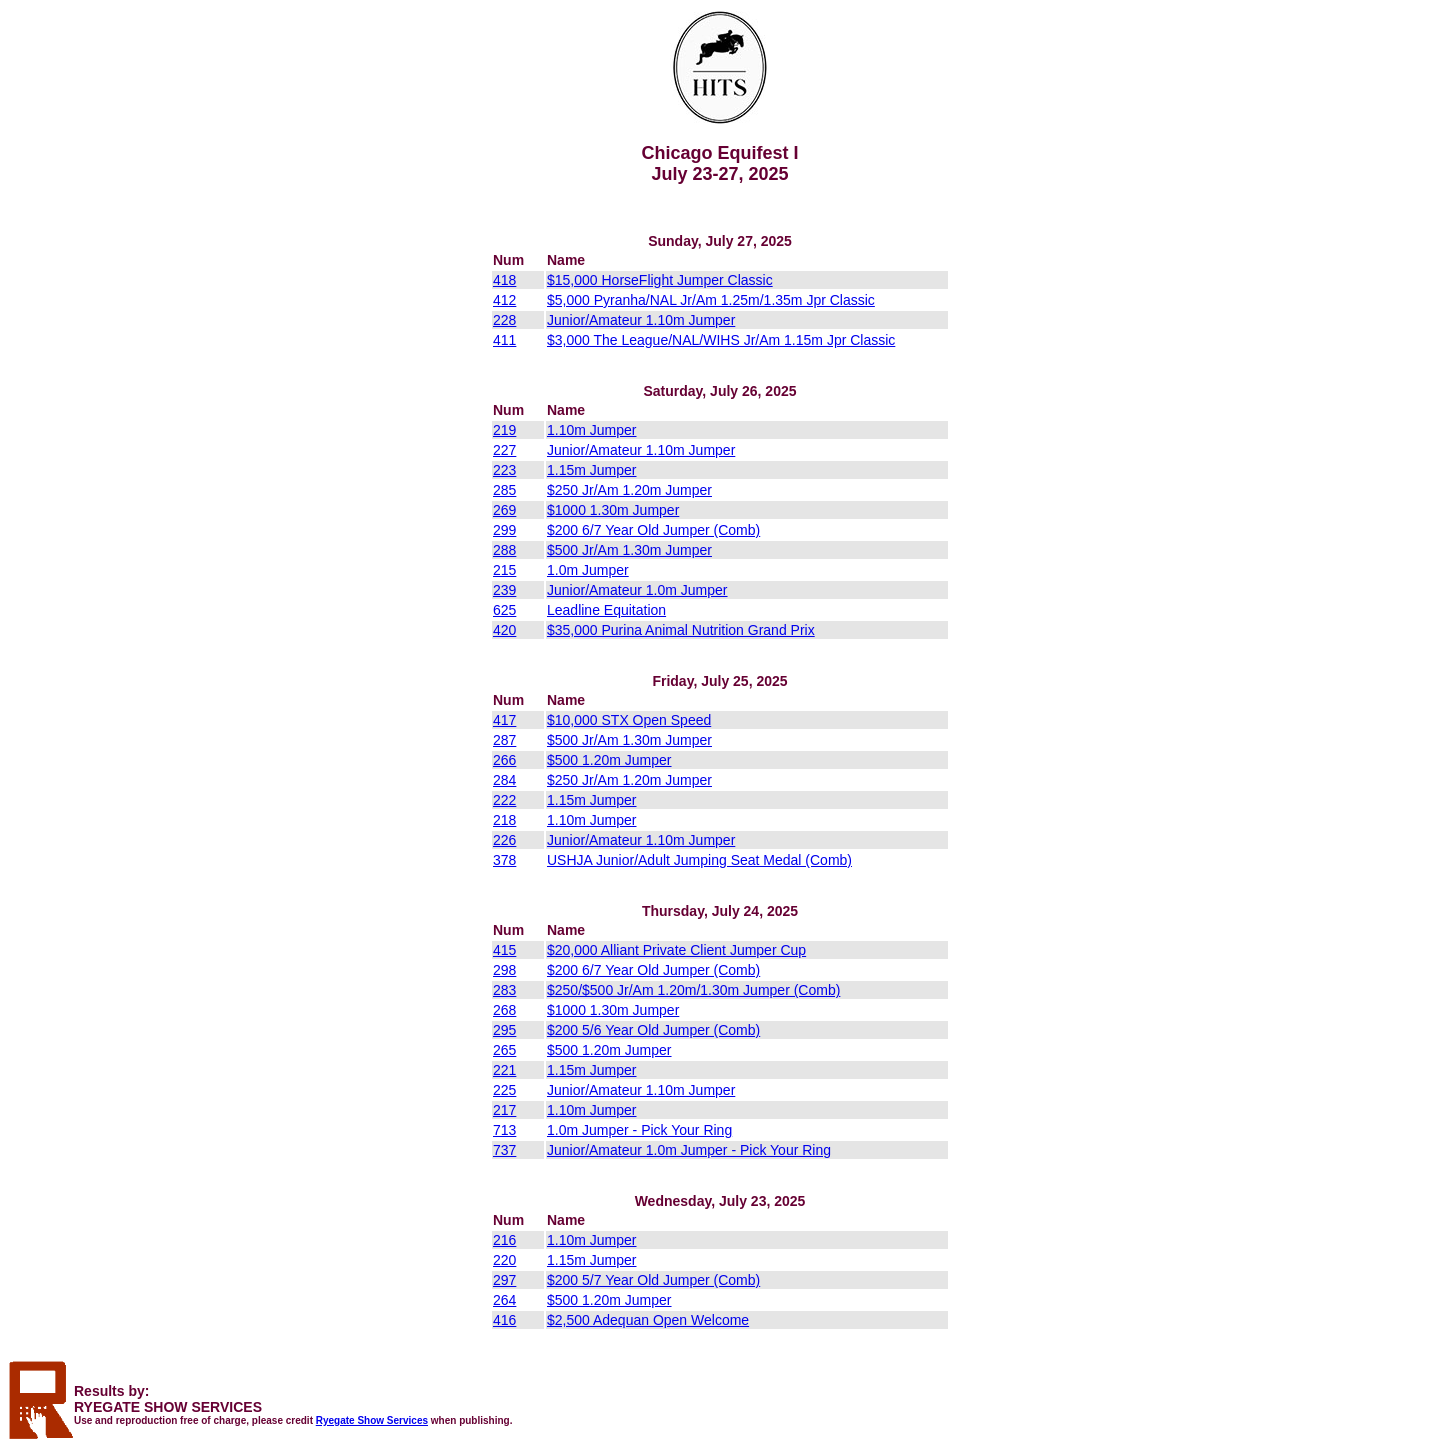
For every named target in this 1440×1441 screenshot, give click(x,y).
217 (504, 1110)
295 (504, 1030)
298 (504, 970)
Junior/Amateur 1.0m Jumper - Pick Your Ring (689, 1150)
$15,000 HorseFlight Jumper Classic (660, 280)
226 (504, 840)
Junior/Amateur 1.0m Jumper (637, 590)
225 (504, 1090)
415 (504, 950)
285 (504, 490)
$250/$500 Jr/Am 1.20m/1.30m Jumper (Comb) (693, 990)
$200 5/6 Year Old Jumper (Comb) (653, 1030)
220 (504, 1260)
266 (504, 760)
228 (504, 320)
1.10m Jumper (591, 430)
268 (504, 1010)
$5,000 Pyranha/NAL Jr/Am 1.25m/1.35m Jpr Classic (711, 300)
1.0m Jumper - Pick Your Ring (639, 1130)
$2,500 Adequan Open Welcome (648, 1320)
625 (504, 610)
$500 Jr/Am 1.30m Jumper (629, 550)
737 (504, 1150)
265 (504, 1050)
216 (504, 1240)
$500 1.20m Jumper (609, 760)
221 (504, 1070)
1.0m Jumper (588, 570)
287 (504, 740)
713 (504, 1130)
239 (504, 590)
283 (504, 990)
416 (504, 1320)
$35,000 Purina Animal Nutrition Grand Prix (681, 630)
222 (504, 800)
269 (504, 510)
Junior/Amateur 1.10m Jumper (641, 320)
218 (504, 820)
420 (504, 630)
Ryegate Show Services (372, 1420)
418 (504, 280)
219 (504, 430)
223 (504, 470)
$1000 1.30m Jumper (613, 510)
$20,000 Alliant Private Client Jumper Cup (676, 950)
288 (504, 550)
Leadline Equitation (606, 610)
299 (504, 530)
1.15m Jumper (591, 470)
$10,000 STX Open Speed (629, 720)
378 (504, 860)
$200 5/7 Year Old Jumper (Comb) (653, 1280)
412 (504, 300)
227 (504, 450)
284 (504, 780)
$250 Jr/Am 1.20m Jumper (629, 490)
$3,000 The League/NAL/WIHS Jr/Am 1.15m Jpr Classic (721, 340)
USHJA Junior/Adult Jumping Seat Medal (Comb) (699, 860)
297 (504, 1280)
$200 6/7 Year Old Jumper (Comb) (653, 530)
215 (504, 570)
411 (504, 340)
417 (504, 720)
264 (504, 1300)
